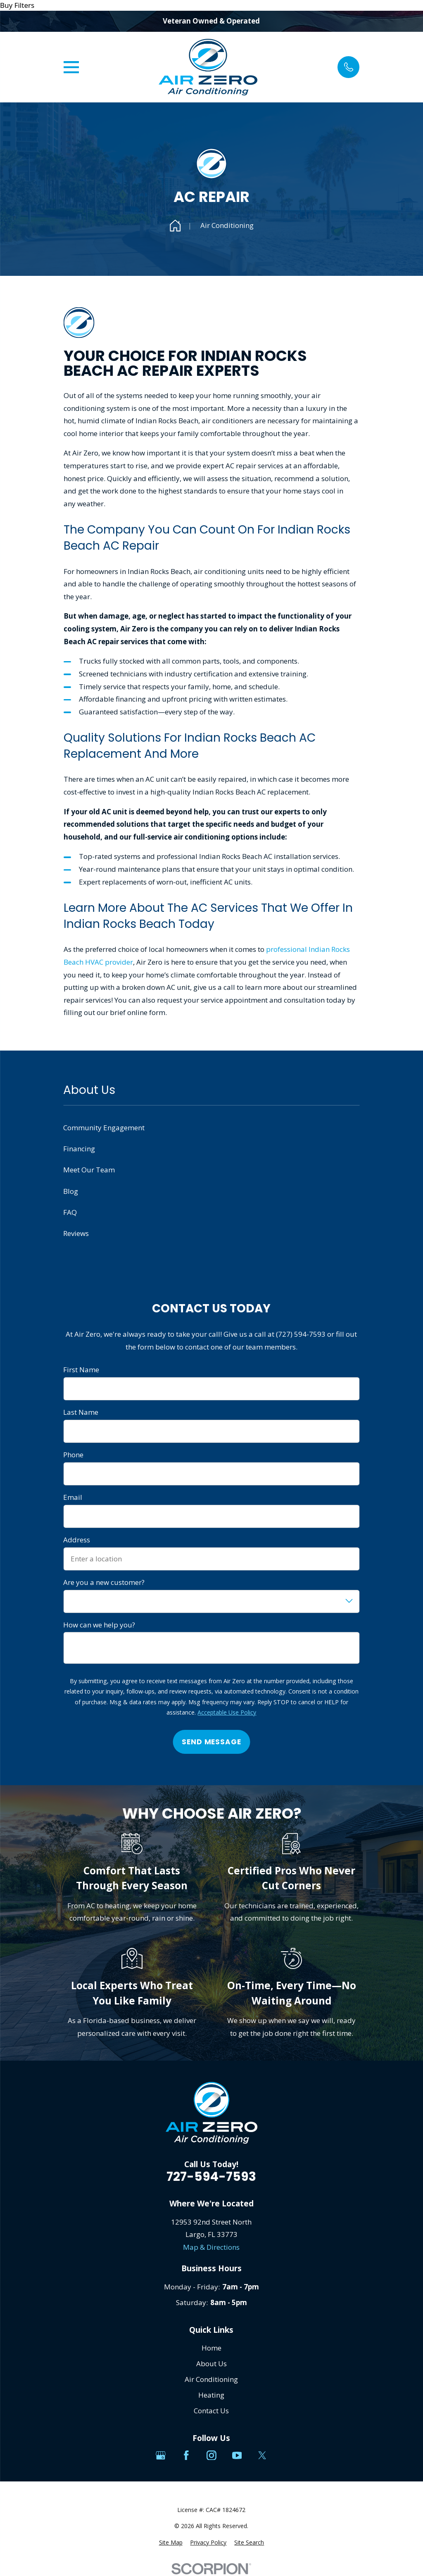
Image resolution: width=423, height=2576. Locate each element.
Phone (73, 1455)
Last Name (80, 1412)
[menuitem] (171, 2542)
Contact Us (211, 2410)
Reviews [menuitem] (76, 1233)
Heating (211, 2395)
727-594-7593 (211, 2176)
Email (72, 1497)
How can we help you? (99, 1625)
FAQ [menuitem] (70, 1212)
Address (76, 1540)
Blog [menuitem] (70, 1191)
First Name (81, 1370)
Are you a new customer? (104, 1582)
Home (211, 2348)
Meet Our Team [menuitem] (89, 1169)
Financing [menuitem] (79, 1148)
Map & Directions (211, 2247)
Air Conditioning (211, 2379)
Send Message (211, 1742)
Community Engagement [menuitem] (104, 1127)
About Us (211, 2363)
